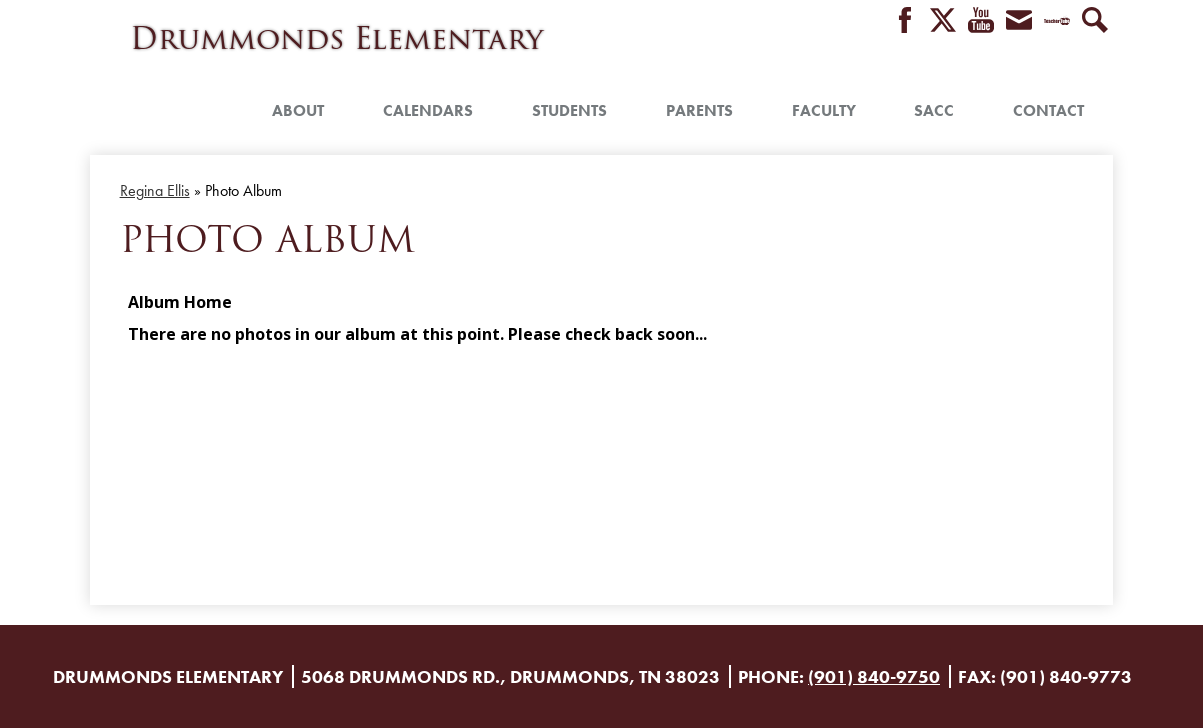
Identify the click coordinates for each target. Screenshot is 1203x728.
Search (1095, 21)
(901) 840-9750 (874, 676)
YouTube (981, 21)
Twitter (943, 21)
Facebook (905, 21)
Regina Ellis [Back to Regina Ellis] (155, 190)
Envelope (1019, 21)
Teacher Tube (1057, 21)
